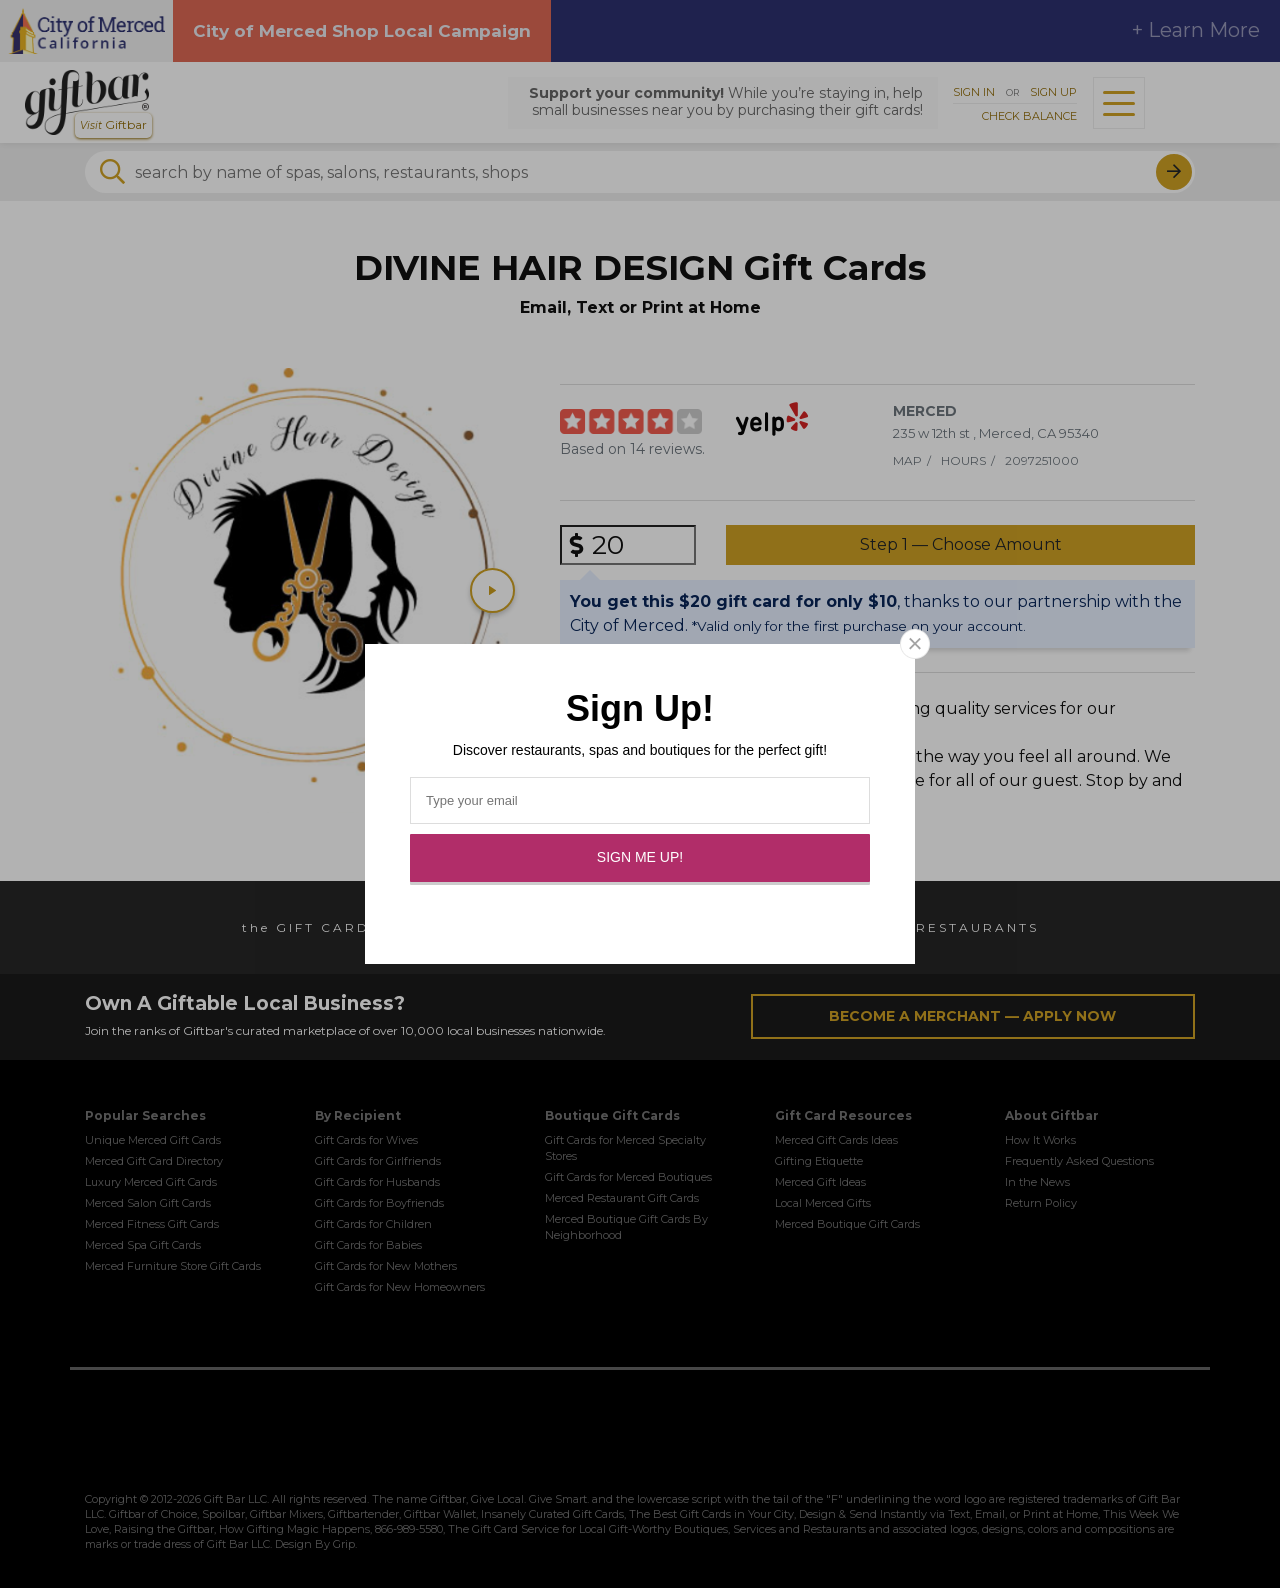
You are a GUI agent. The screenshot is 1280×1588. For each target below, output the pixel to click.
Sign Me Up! (640, 857)
